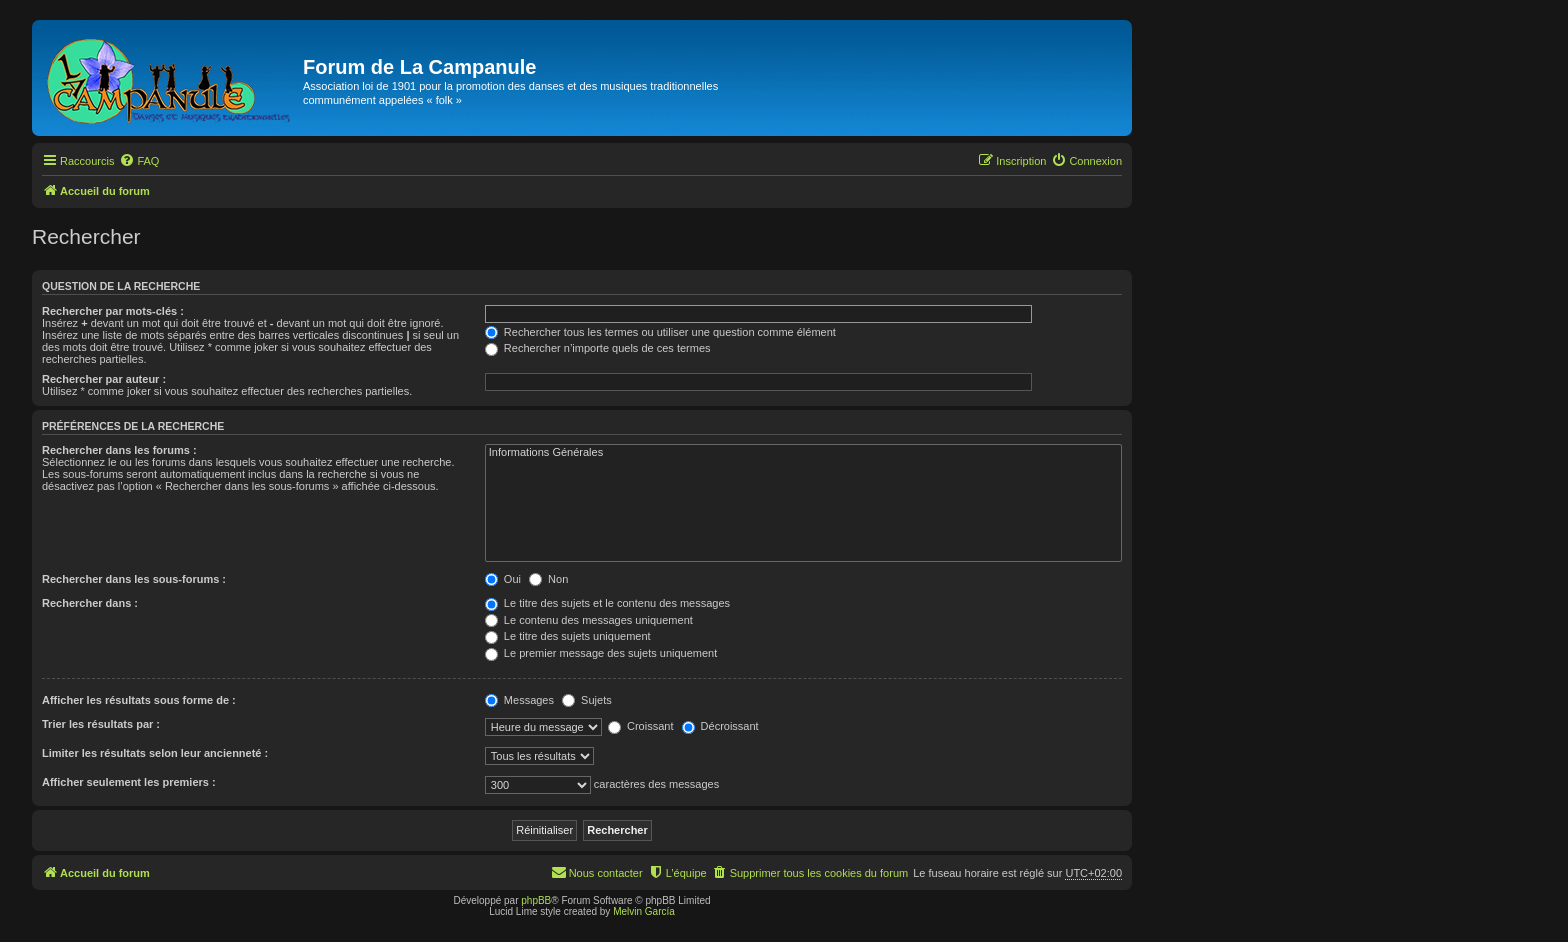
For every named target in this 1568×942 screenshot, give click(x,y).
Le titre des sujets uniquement (568, 636)
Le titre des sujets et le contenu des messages (607, 603)
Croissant (641, 726)
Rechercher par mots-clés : (113, 311)
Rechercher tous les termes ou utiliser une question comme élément (660, 332)
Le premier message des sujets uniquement (601, 653)
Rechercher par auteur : (104, 379)
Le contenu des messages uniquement (589, 620)
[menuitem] (139, 161)
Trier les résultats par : (101, 724)
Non (548, 579)
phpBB (536, 900)
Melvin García (644, 911)
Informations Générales (803, 453)
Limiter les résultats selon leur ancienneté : (155, 753)
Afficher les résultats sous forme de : (139, 700)
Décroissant (720, 726)
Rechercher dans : (90, 603)
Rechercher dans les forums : (119, 450)
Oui (503, 579)
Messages (519, 700)
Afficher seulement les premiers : (129, 782)
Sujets (587, 700)
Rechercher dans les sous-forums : (134, 579)
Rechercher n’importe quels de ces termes (598, 348)
